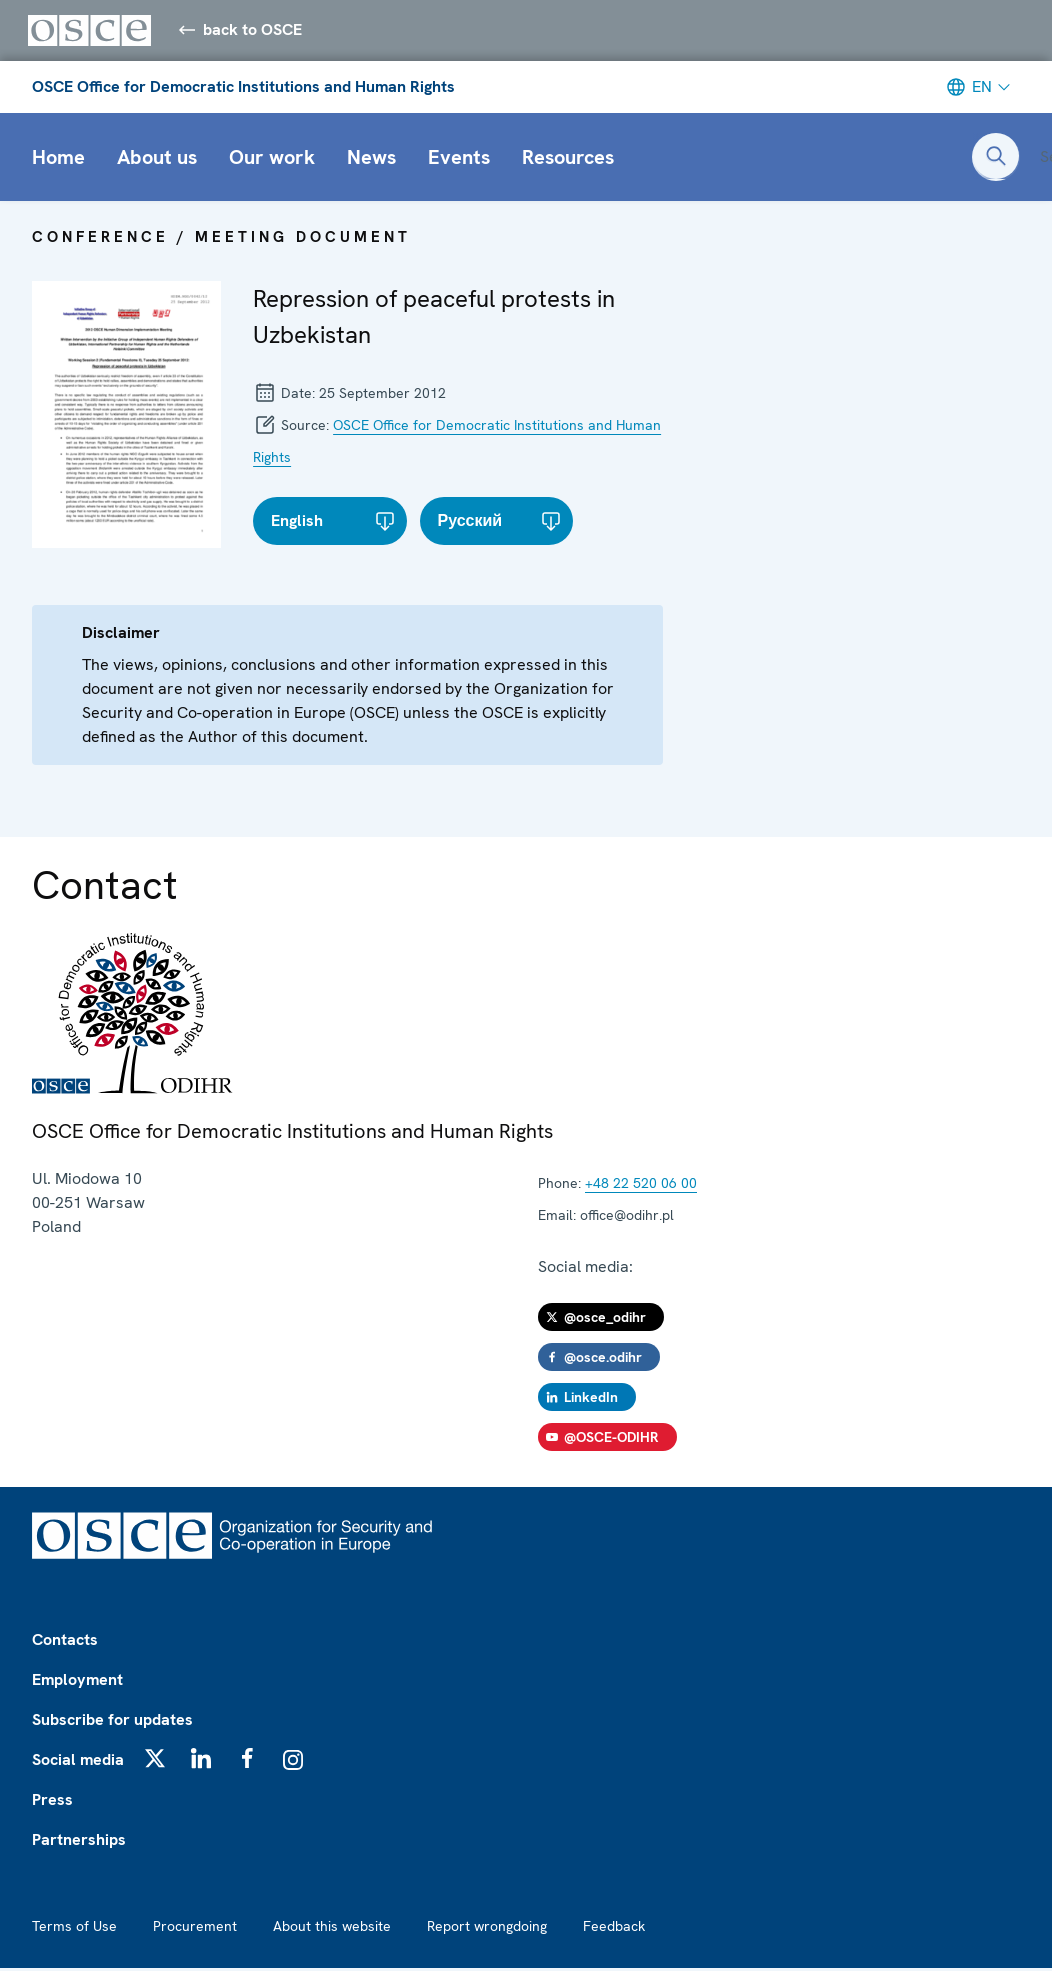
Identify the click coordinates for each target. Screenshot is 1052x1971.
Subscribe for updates (112, 1722)
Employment (77, 1682)
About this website (332, 1929)
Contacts (65, 1642)
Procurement (195, 1929)
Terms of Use (74, 1929)
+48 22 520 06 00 (641, 1186)
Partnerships (79, 1842)
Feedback (614, 1929)
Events (459, 160)
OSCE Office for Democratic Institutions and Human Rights (243, 89)
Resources (568, 160)
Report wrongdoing (487, 1929)
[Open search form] (996, 160)
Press (52, 1802)
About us (157, 160)
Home (58, 160)
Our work (272, 160)
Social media (78, 1762)
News (371, 160)
